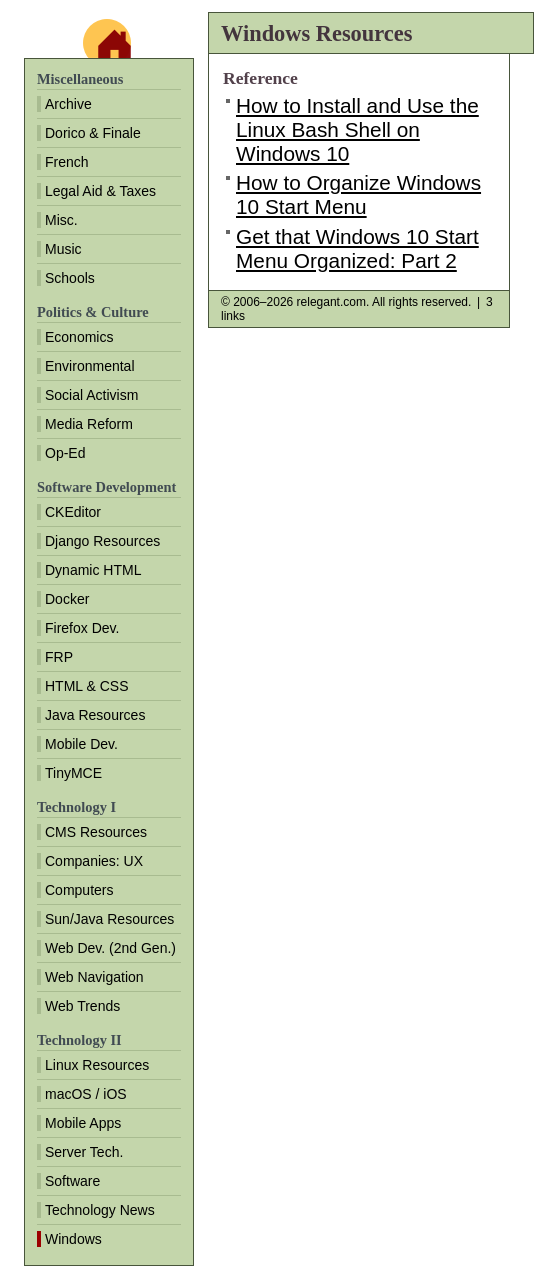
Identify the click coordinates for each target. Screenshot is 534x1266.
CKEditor (73, 512)
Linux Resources (97, 1065)
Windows (73, 1239)
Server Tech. (84, 1152)
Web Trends (82, 1006)
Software (72, 1181)
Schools (70, 278)
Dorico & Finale (93, 133)
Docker (67, 599)
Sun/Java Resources (109, 919)
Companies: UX (94, 861)
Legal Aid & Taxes (100, 191)
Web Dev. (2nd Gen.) (110, 948)
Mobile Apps (83, 1123)
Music (63, 249)
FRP (59, 657)
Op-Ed (65, 453)
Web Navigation (94, 977)
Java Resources (95, 715)
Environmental (90, 366)
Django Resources (102, 541)
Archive (68, 104)
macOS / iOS (86, 1094)
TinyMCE (73, 773)
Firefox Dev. (82, 628)
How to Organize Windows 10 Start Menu (358, 194)
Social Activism (91, 395)
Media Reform (89, 424)
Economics (79, 337)
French (67, 162)
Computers (79, 890)
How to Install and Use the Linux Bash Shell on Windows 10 (357, 129)
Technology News (100, 1210)
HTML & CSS (87, 686)
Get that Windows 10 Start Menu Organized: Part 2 (357, 248)
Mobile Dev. (81, 744)
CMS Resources (96, 832)
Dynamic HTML (93, 570)
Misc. (61, 220)
